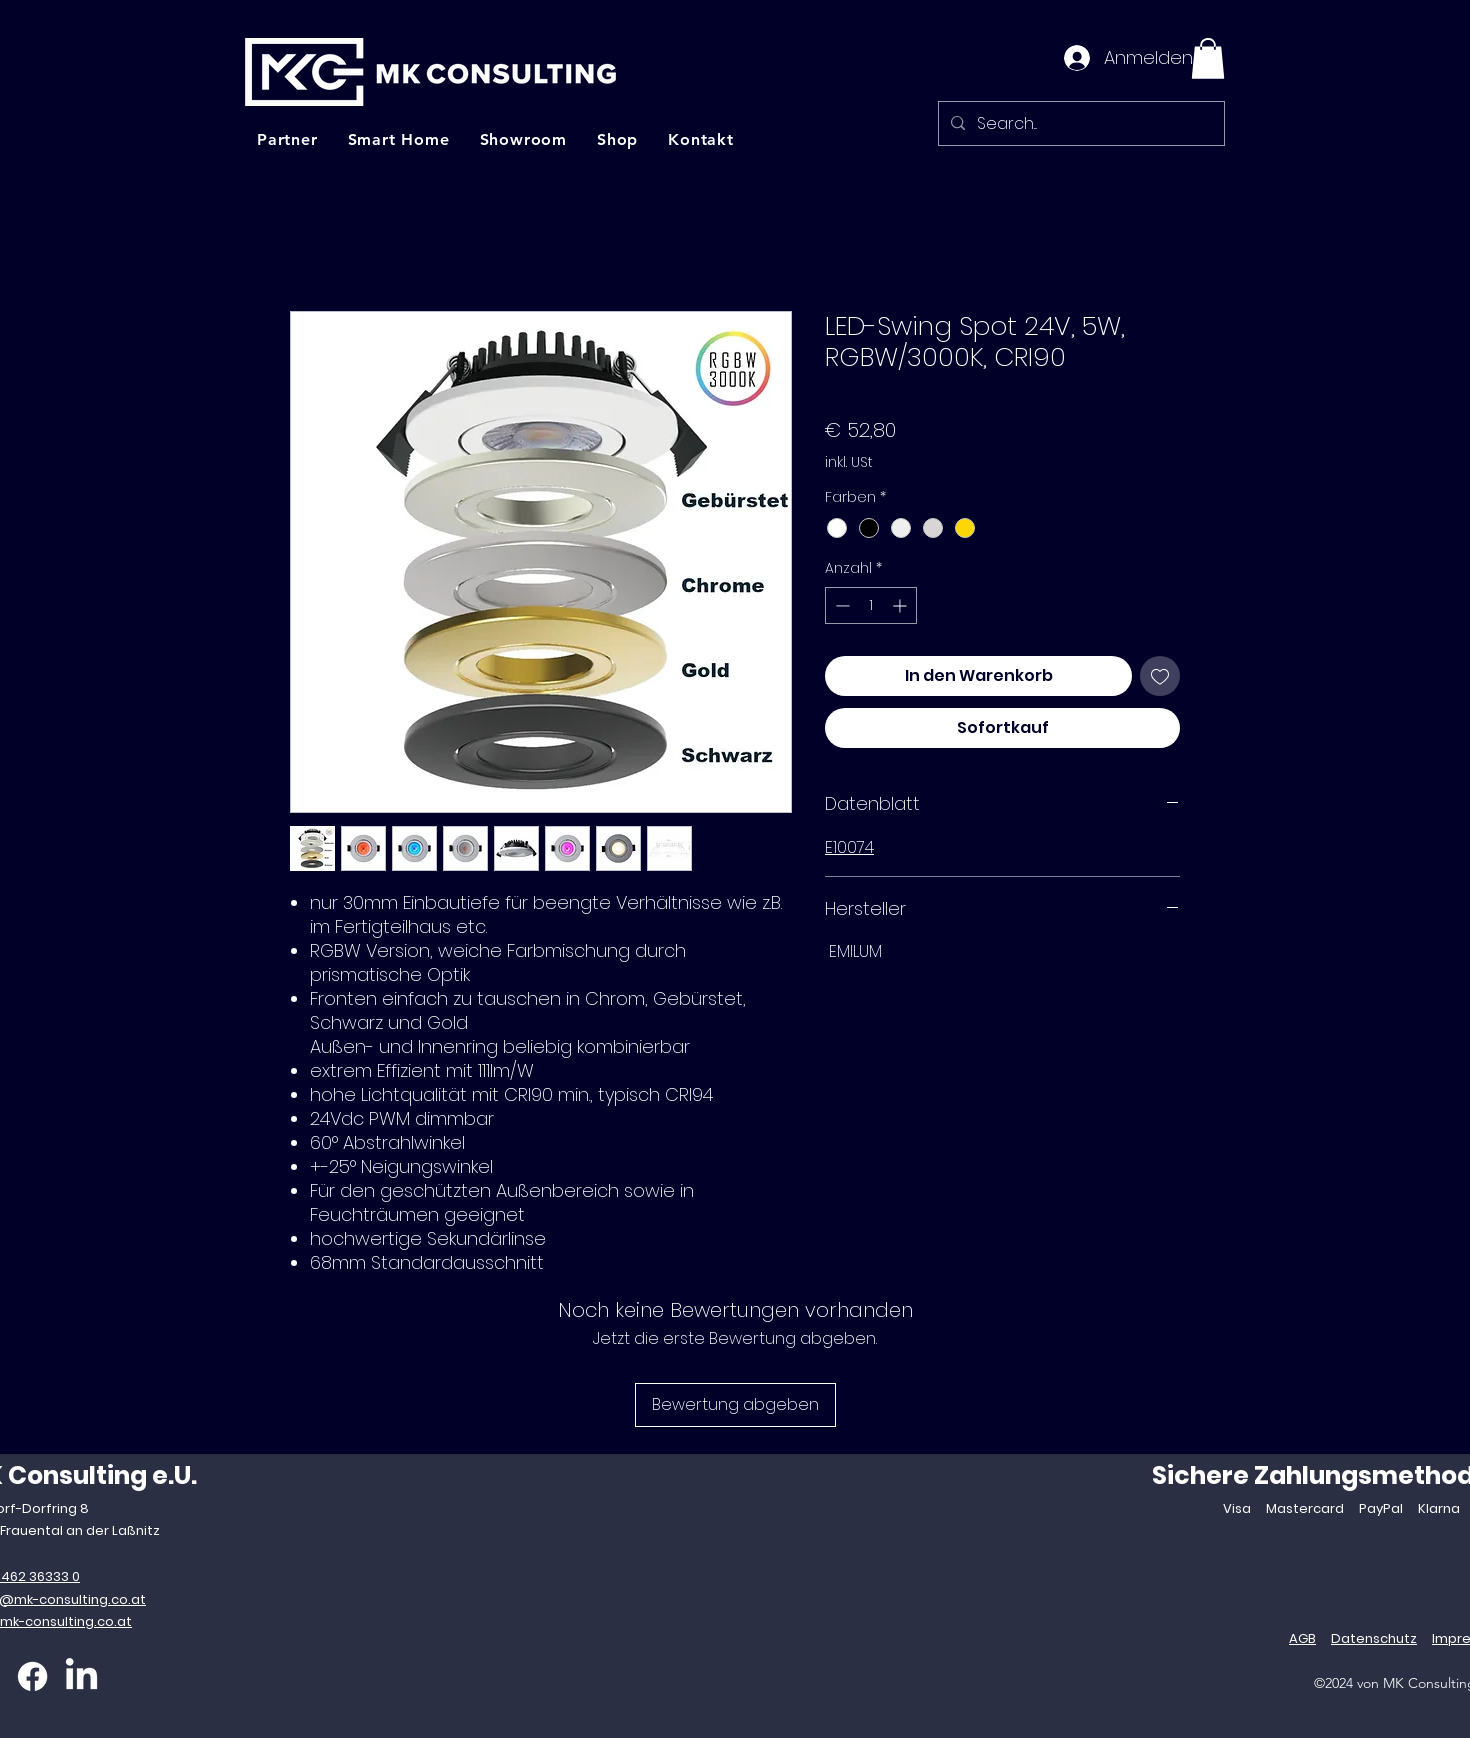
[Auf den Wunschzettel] (1160, 676)
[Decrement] (840, 605)
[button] (1208, 58)
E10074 (849, 847)
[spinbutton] (871, 605)
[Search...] (1079, 124)
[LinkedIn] (81, 1676)
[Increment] (901, 605)
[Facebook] (32, 1676)
